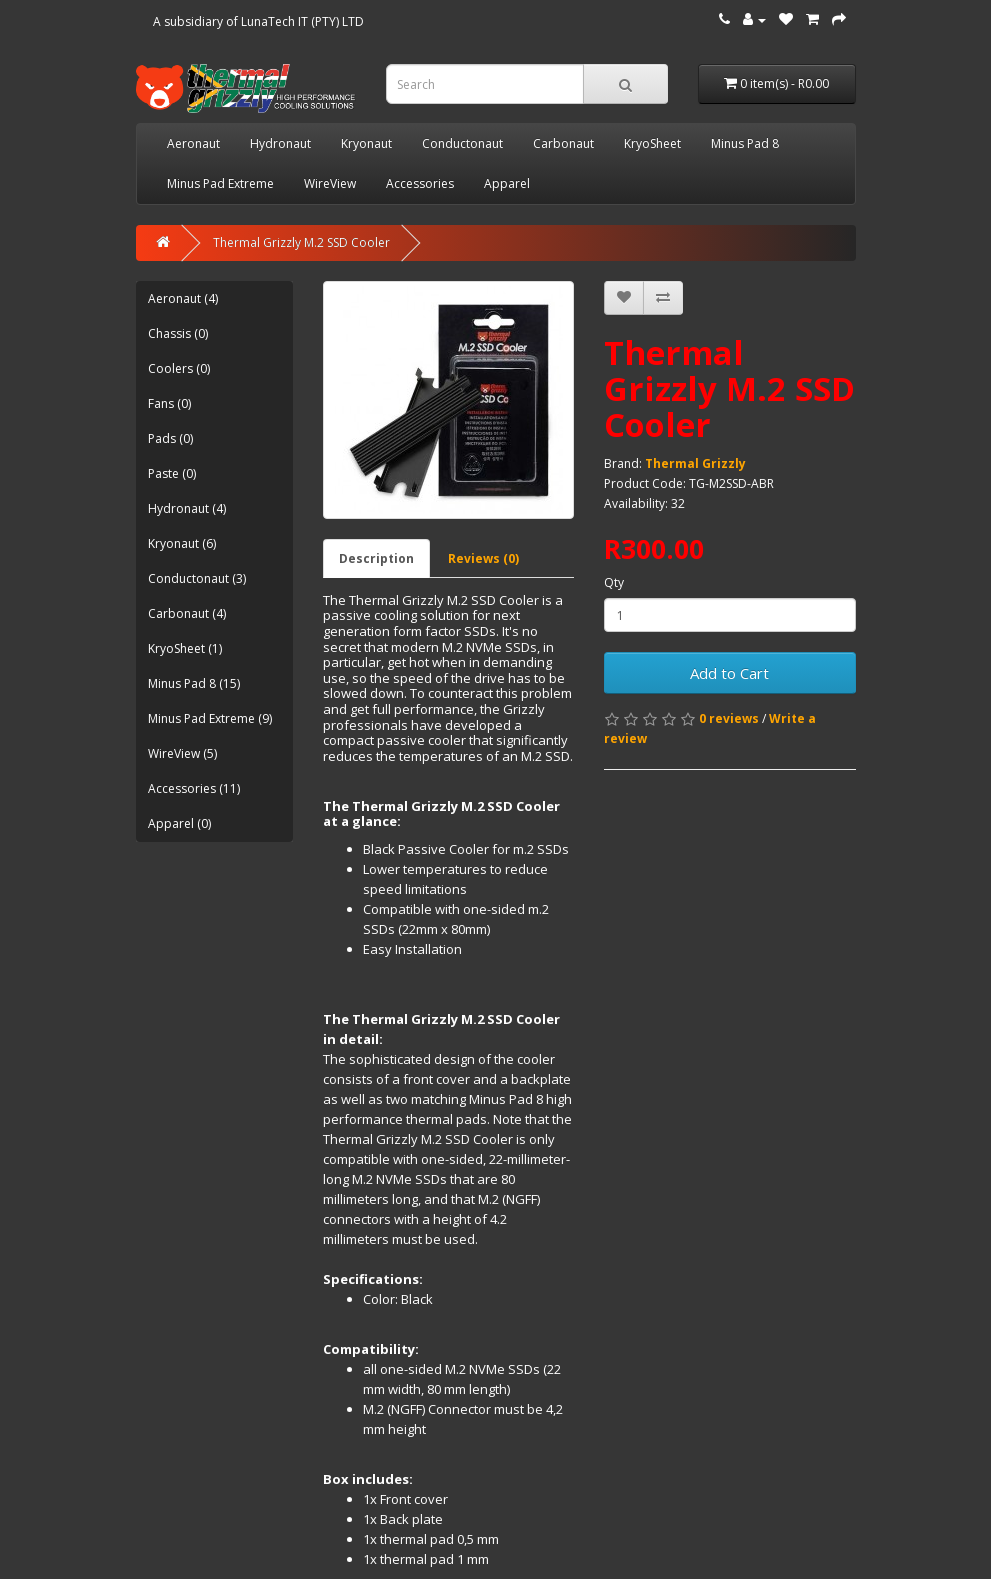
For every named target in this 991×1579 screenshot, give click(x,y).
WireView (330, 183)
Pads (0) (170, 438)
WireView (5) (182, 753)
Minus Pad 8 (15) (194, 683)
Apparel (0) (179, 823)
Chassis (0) (178, 333)
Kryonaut (366, 143)
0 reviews (729, 718)
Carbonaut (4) (187, 613)
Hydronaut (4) (187, 508)
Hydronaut (280, 143)
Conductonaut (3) (197, 578)
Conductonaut (462, 143)
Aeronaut (193, 143)
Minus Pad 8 (745, 143)
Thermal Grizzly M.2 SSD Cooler (301, 242)
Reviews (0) (483, 558)
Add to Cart (729, 673)
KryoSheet (652, 143)
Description (376, 558)
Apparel (507, 183)
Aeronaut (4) (183, 298)
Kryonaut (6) (182, 543)
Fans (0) (169, 403)
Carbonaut (563, 143)
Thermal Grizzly (695, 463)
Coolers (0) (179, 368)
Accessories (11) (194, 788)
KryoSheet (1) (185, 648)
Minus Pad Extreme (220, 183)
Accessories (420, 183)
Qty (614, 582)
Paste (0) (172, 473)
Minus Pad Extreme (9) (210, 718)
